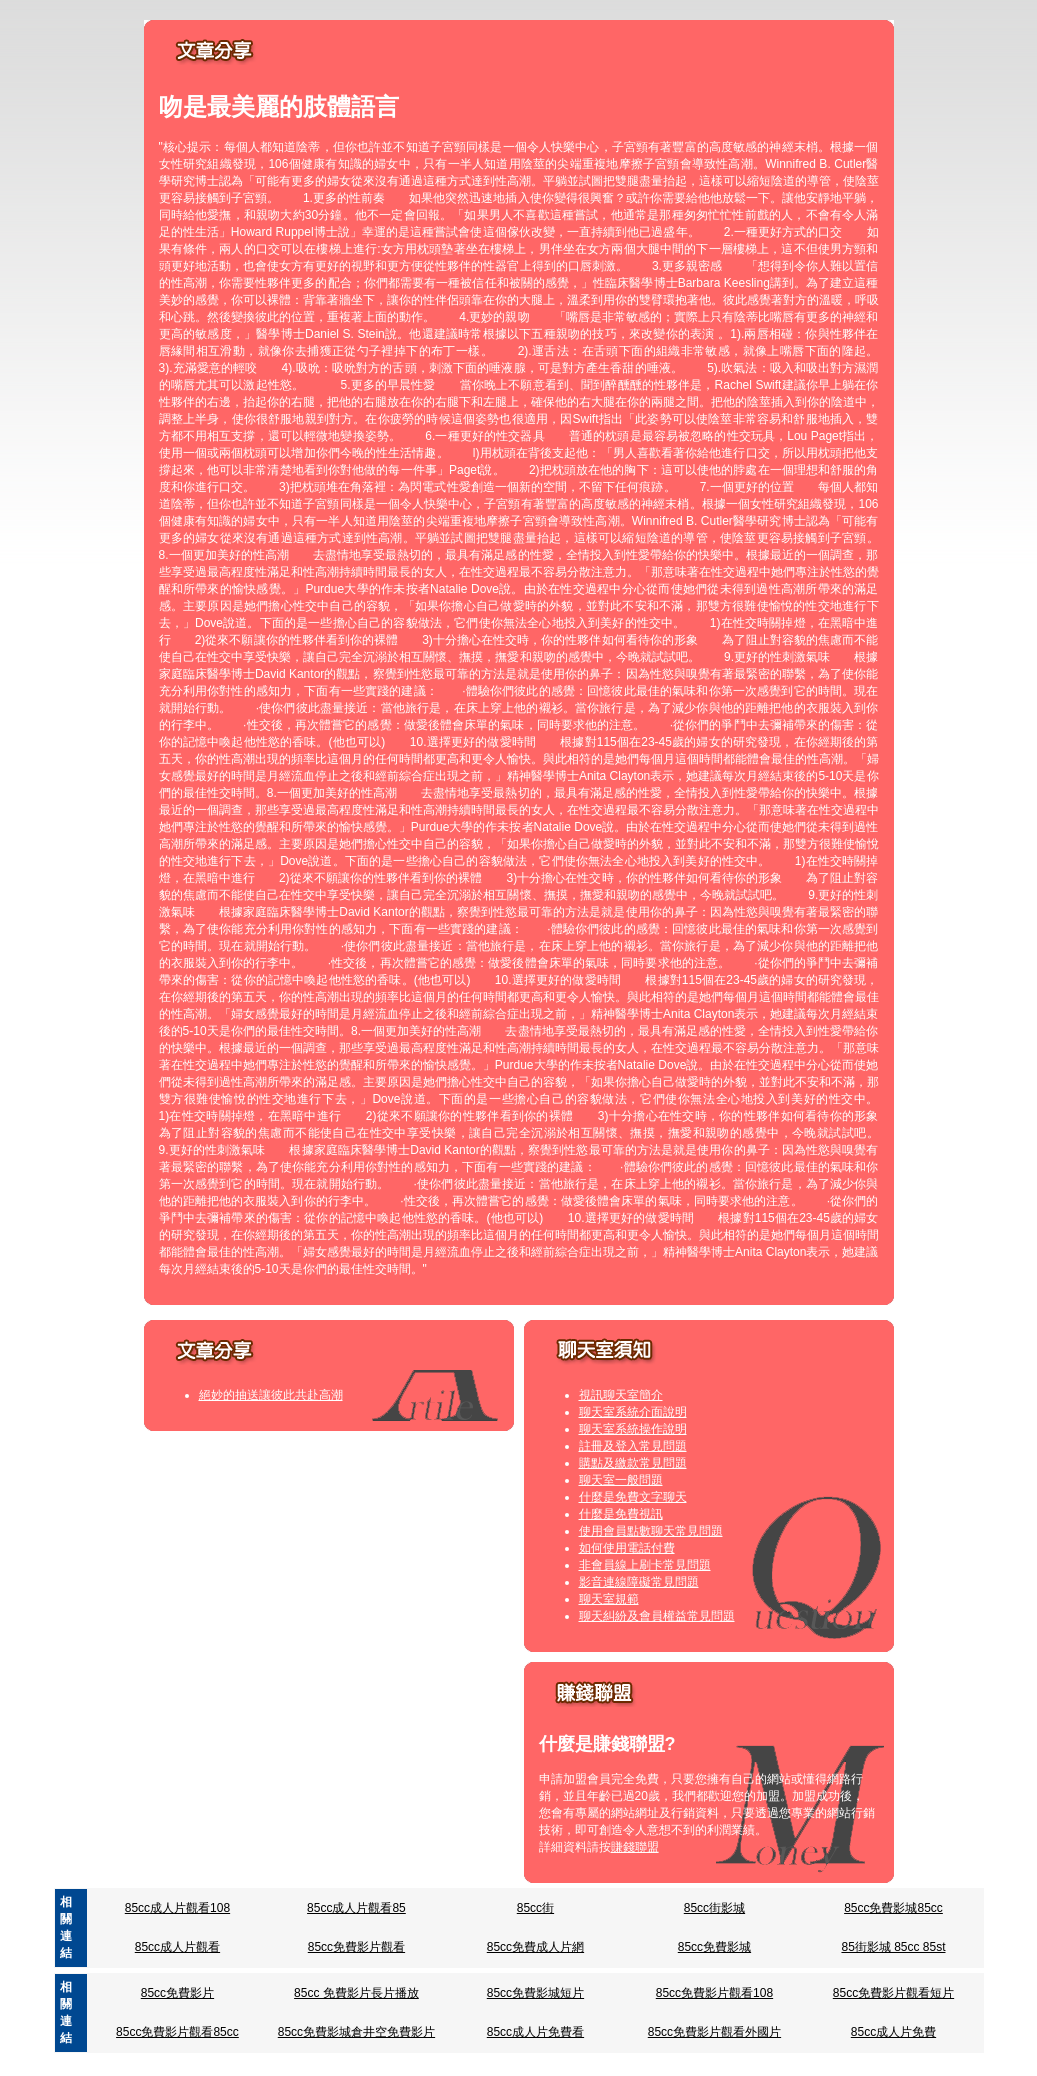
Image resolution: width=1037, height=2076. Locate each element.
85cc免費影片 (177, 1993)
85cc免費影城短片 (535, 1993)
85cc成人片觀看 (177, 1947)
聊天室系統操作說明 (633, 1429)
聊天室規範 (609, 1599)
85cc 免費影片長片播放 (356, 1993)
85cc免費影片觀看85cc (177, 2032)
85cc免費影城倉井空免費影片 (356, 2032)
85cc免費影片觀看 (356, 1947)
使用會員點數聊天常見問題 (651, 1531)
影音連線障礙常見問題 (639, 1582)
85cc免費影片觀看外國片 (714, 2032)
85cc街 (535, 1908)
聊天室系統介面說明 (633, 1412)
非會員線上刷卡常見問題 (645, 1565)
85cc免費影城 (714, 1947)
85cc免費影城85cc (893, 1908)
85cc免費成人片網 (535, 1947)
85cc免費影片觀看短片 (893, 1993)
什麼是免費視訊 (621, 1514)
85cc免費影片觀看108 (714, 1993)
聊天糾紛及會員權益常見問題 (657, 1616)
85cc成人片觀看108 (177, 1908)
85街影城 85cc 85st (893, 1947)
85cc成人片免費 (893, 2032)
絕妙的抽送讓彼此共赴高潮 (271, 1395)
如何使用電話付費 (627, 1548)
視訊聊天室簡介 (621, 1395)
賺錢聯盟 (635, 1847)
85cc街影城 (714, 1908)
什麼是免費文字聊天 (633, 1497)
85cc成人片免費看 (535, 2032)
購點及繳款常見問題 (633, 1463)
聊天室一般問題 (621, 1480)
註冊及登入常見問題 (633, 1446)
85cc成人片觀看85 (356, 1908)
